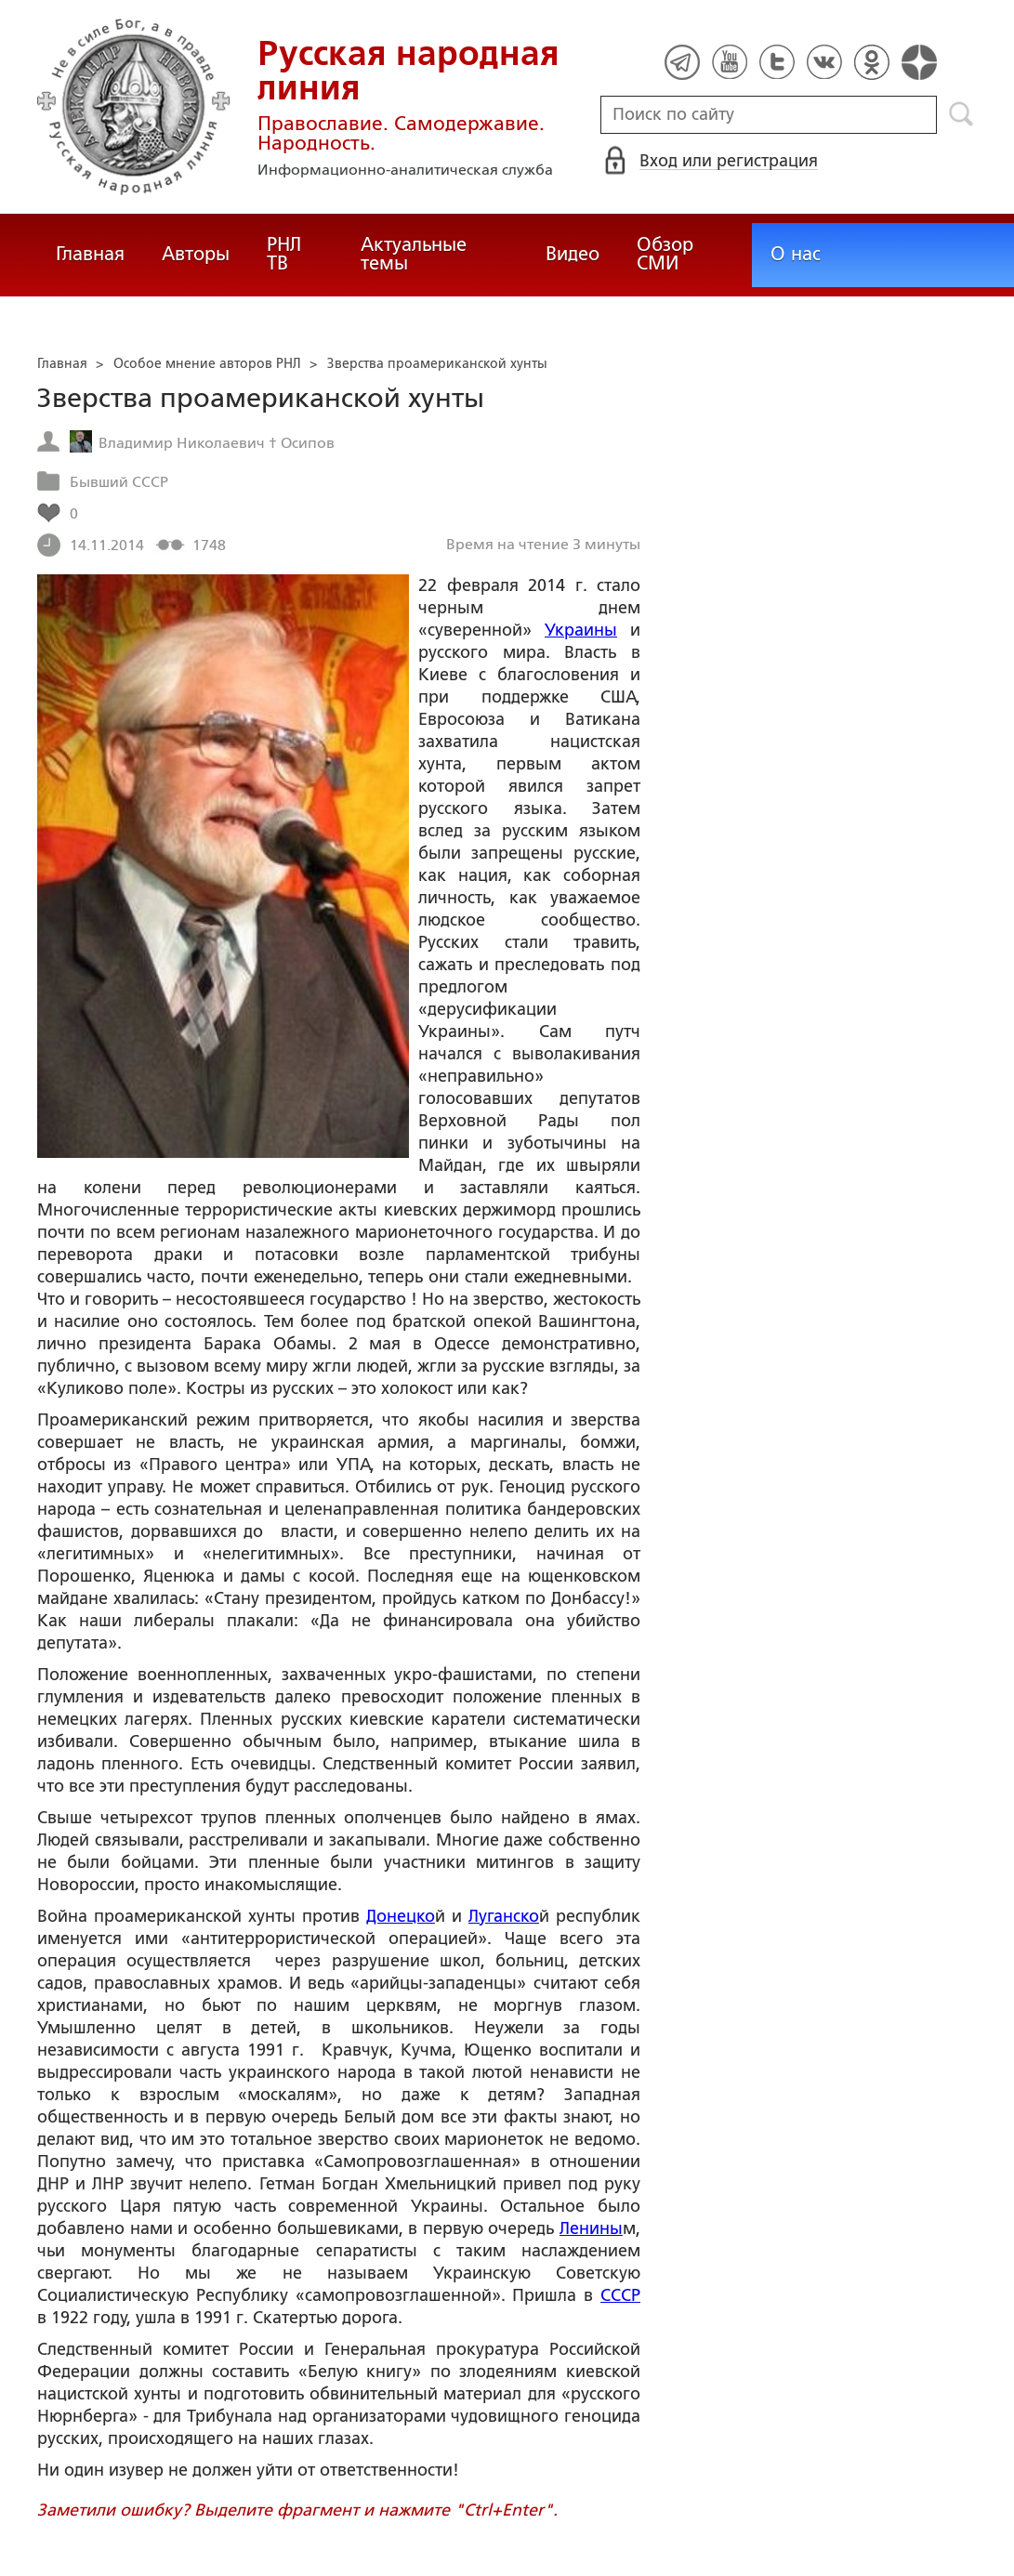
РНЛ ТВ (284, 253)
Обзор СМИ (665, 253)
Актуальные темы (414, 253)
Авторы (196, 253)
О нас (795, 253)
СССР (620, 2295)
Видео (572, 253)
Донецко (400, 1916)
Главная (90, 253)
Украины (581, 630)
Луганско (503, 1916)
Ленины (591, 2228)
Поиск (961, 114)
